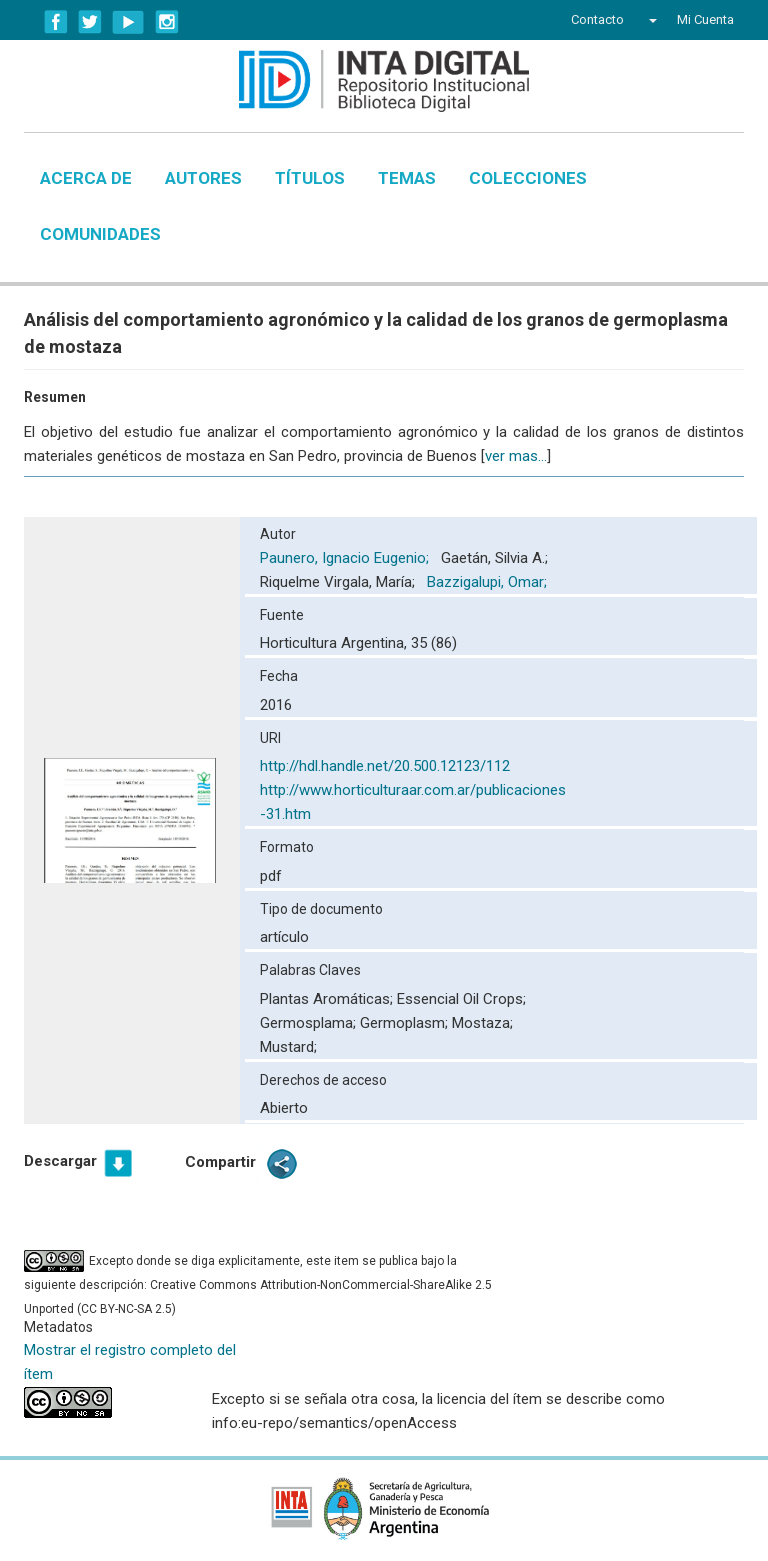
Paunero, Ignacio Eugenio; (346, 558)
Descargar (60, 1161)
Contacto (597, 19)
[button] (650, 20)
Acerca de (86, 178)
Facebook (56, 22)
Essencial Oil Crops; (461, 999)
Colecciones (528, 178)
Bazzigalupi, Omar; (489, 582)
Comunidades (100, 234)
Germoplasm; (406, 1023)
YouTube (128, 22)
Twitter (90, 22)
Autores (203, 178)
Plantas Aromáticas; (328, 999)
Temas (407, 178)
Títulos (310, 178)
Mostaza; (482, 1023)
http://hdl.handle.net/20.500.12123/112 (385, 766)
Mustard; (288, 1047)
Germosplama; (310, 1023)
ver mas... (516, 456)
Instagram (167, 22)
